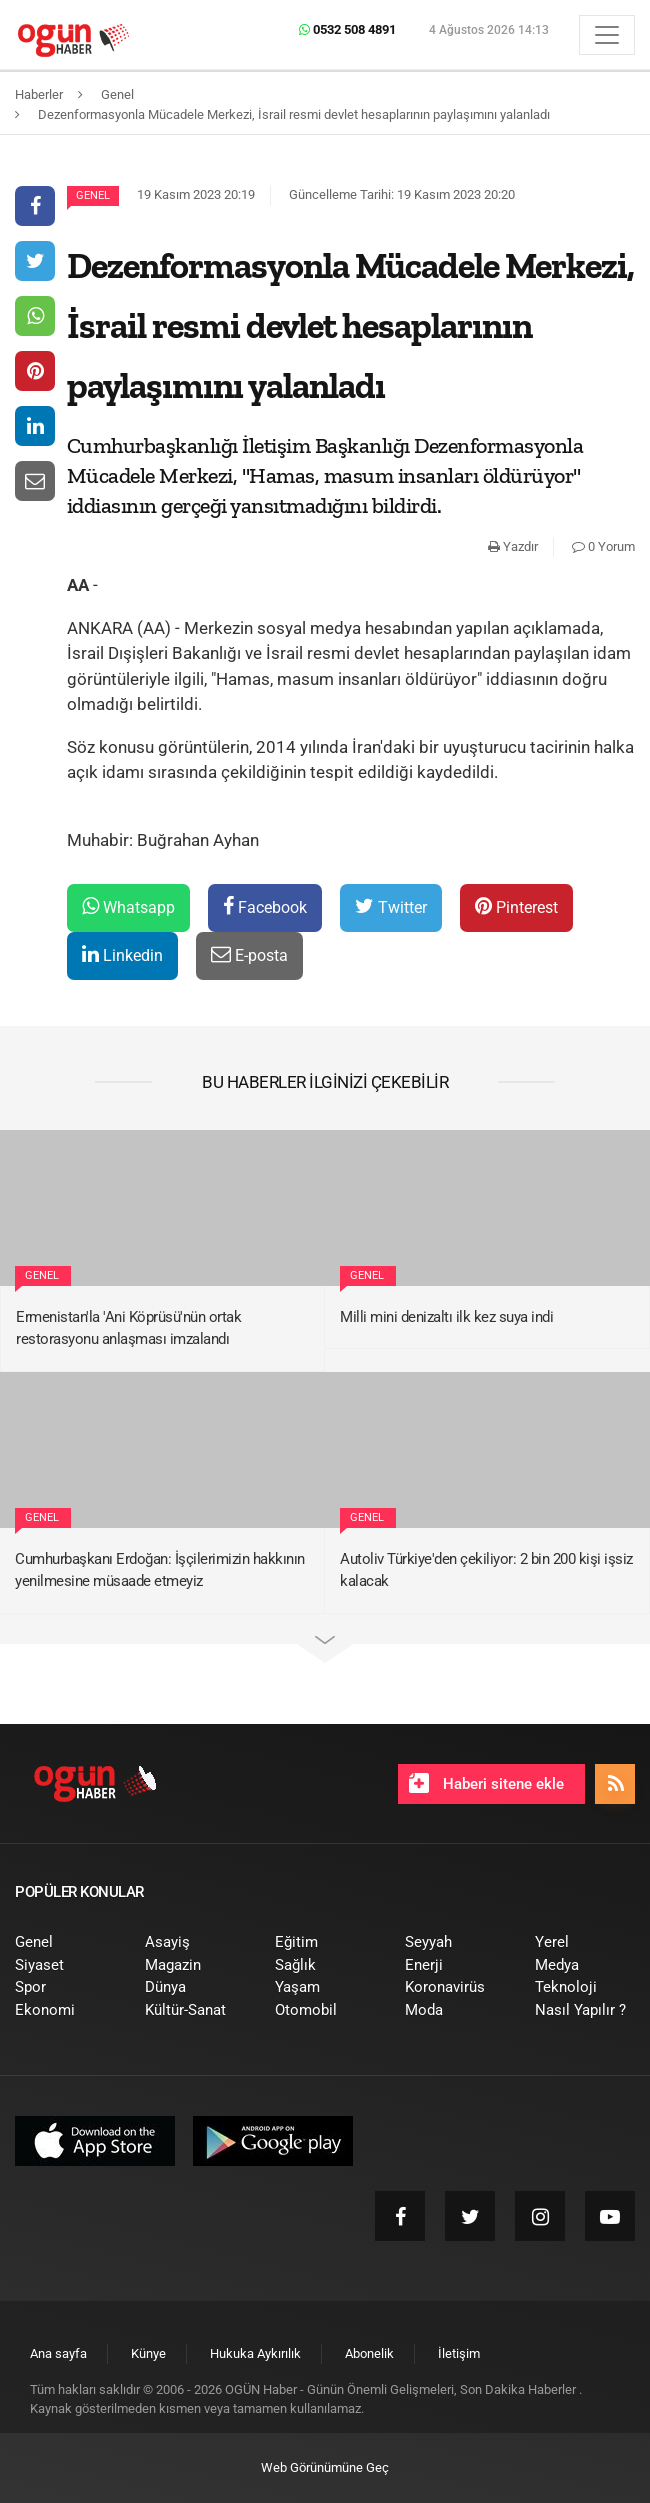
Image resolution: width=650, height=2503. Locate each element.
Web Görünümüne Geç (325, 2467)
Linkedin (122, 954)
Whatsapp (128, 906)
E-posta (249, 954)
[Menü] (607, 35)
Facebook (265, 906)
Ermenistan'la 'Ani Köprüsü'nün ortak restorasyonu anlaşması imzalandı (128, 1328)
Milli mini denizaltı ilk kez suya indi (446, 1317)
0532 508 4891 (347, 29)
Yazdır (513, 546)
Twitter (391, 906)
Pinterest (516, 906)
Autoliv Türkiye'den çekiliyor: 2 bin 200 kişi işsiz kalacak (486, 1570)
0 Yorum (603, 546)
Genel (93, 195)
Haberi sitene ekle (486, 1783)
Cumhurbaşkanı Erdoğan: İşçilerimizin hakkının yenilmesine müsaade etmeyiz (160, 1570)
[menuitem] (65, 1942)
